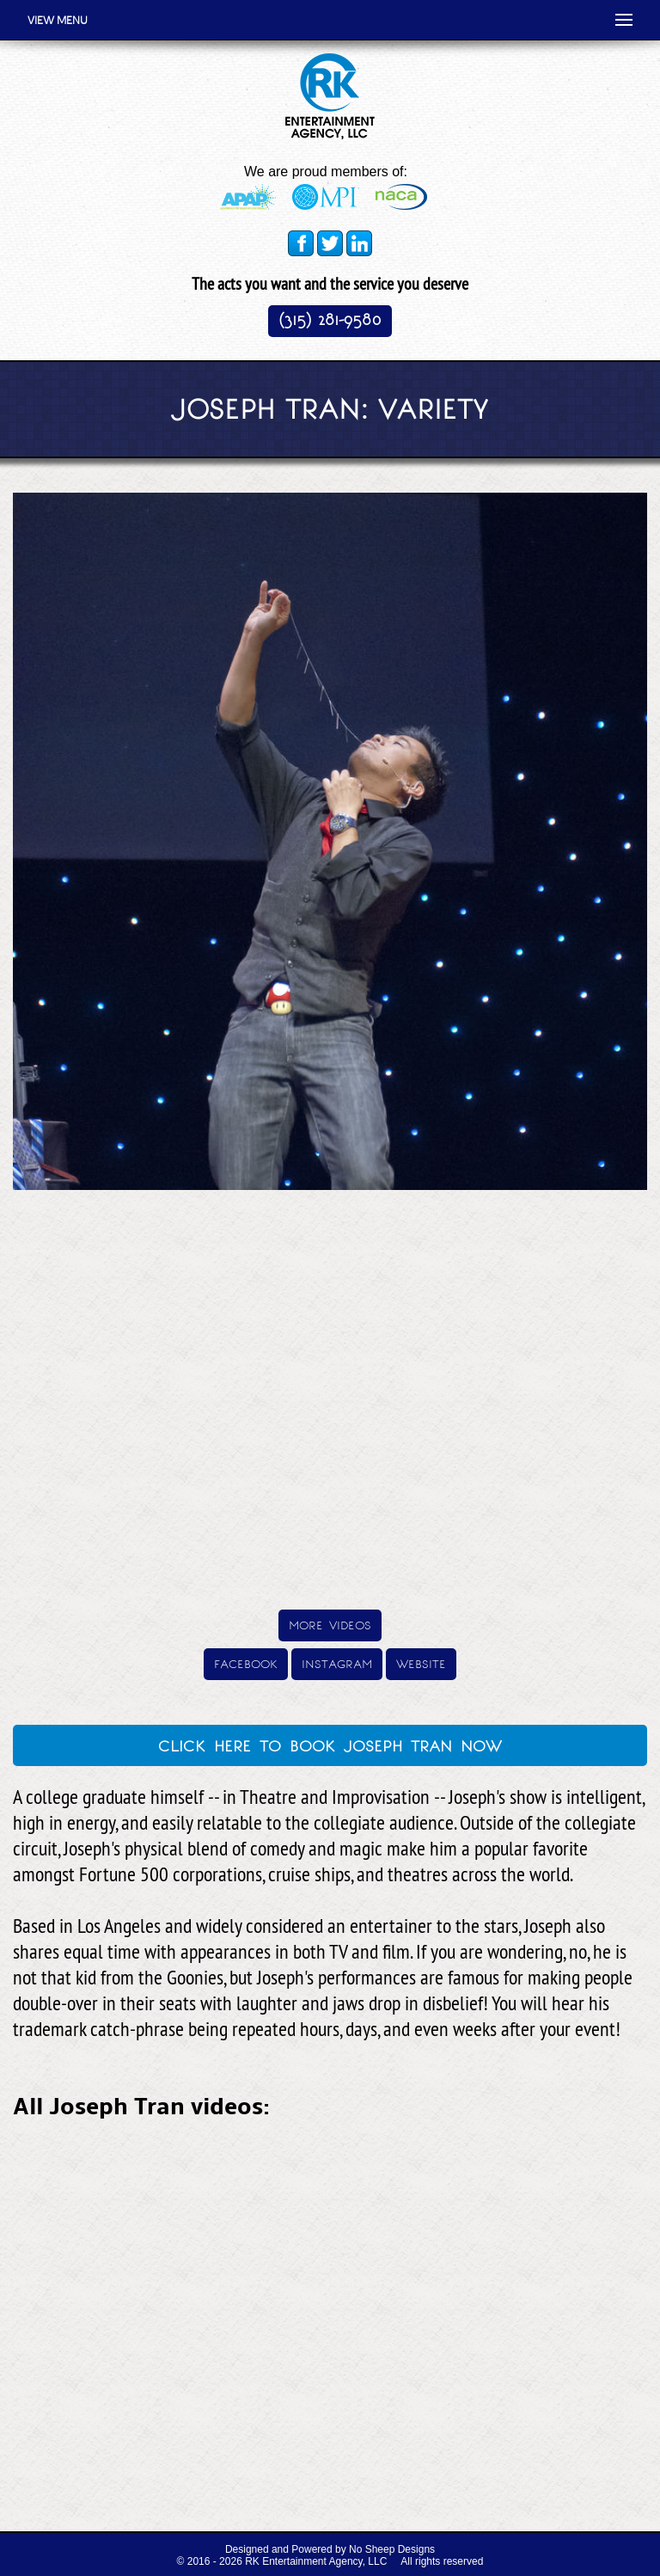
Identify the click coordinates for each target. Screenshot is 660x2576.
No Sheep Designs (392, 2549)
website (421, 1662)
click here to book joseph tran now (330, 1743)
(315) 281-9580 (330, 319)
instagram (337, 1662)
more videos (330, 1624)
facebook (246, 1662)
